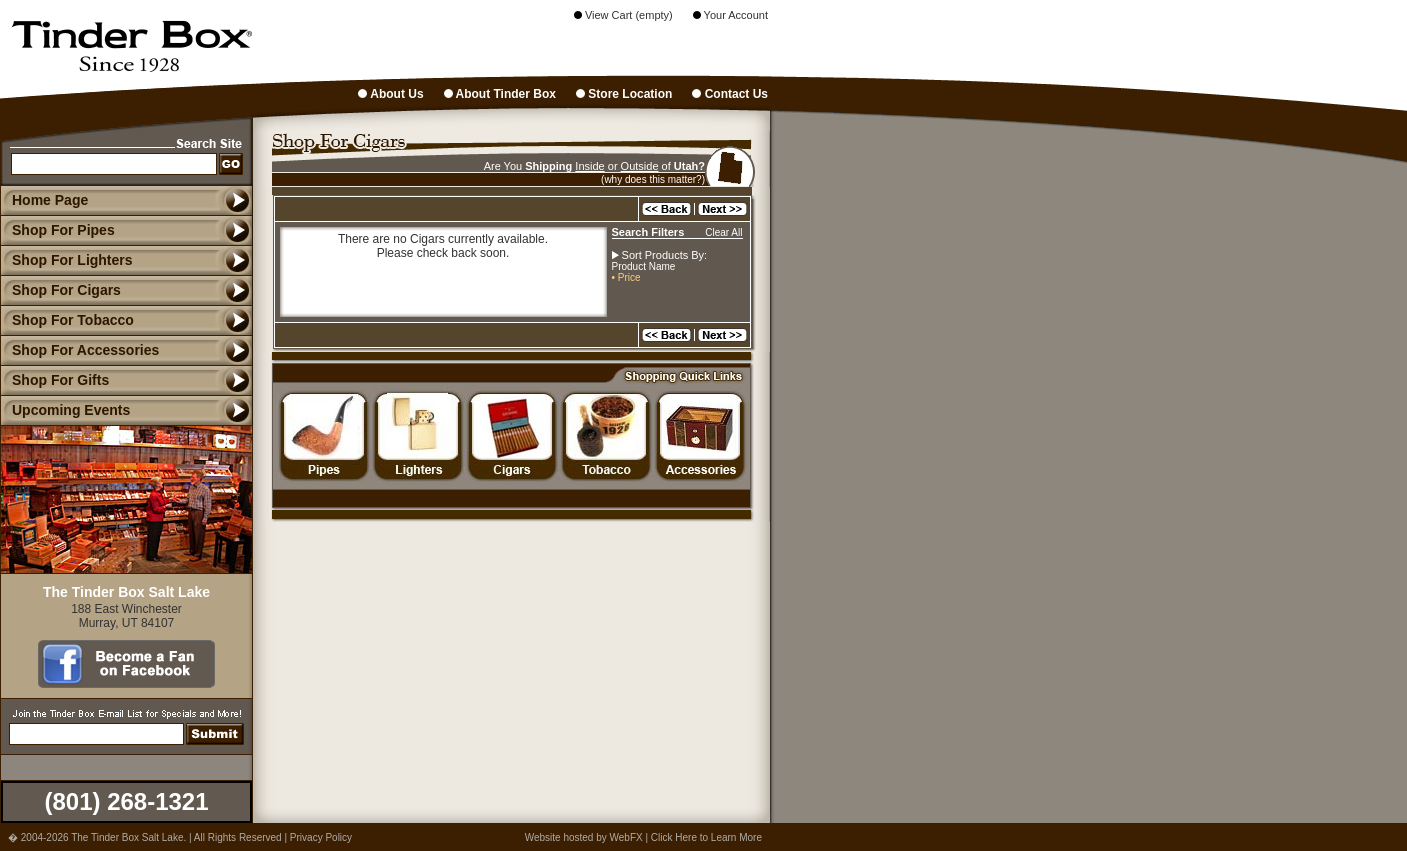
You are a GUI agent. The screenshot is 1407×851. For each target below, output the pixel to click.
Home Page (50, 200)
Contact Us (730, 94)
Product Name (644, 266)
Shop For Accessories (79, 350)
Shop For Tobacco (67, 320)
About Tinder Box (500, 94)
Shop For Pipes (57, 230)
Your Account (730, 15)
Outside (640, 166)
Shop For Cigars (60, 290)
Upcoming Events (65, 410)
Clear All (723, 232)
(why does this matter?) (653, 179)
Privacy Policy (321, 837)
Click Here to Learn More (706, 837)
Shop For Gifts (54, 380)
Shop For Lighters (66, 260)
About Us (390, 94)
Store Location (624, 94)
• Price (626, 277)
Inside (589, 166)
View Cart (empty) (623, 15)
